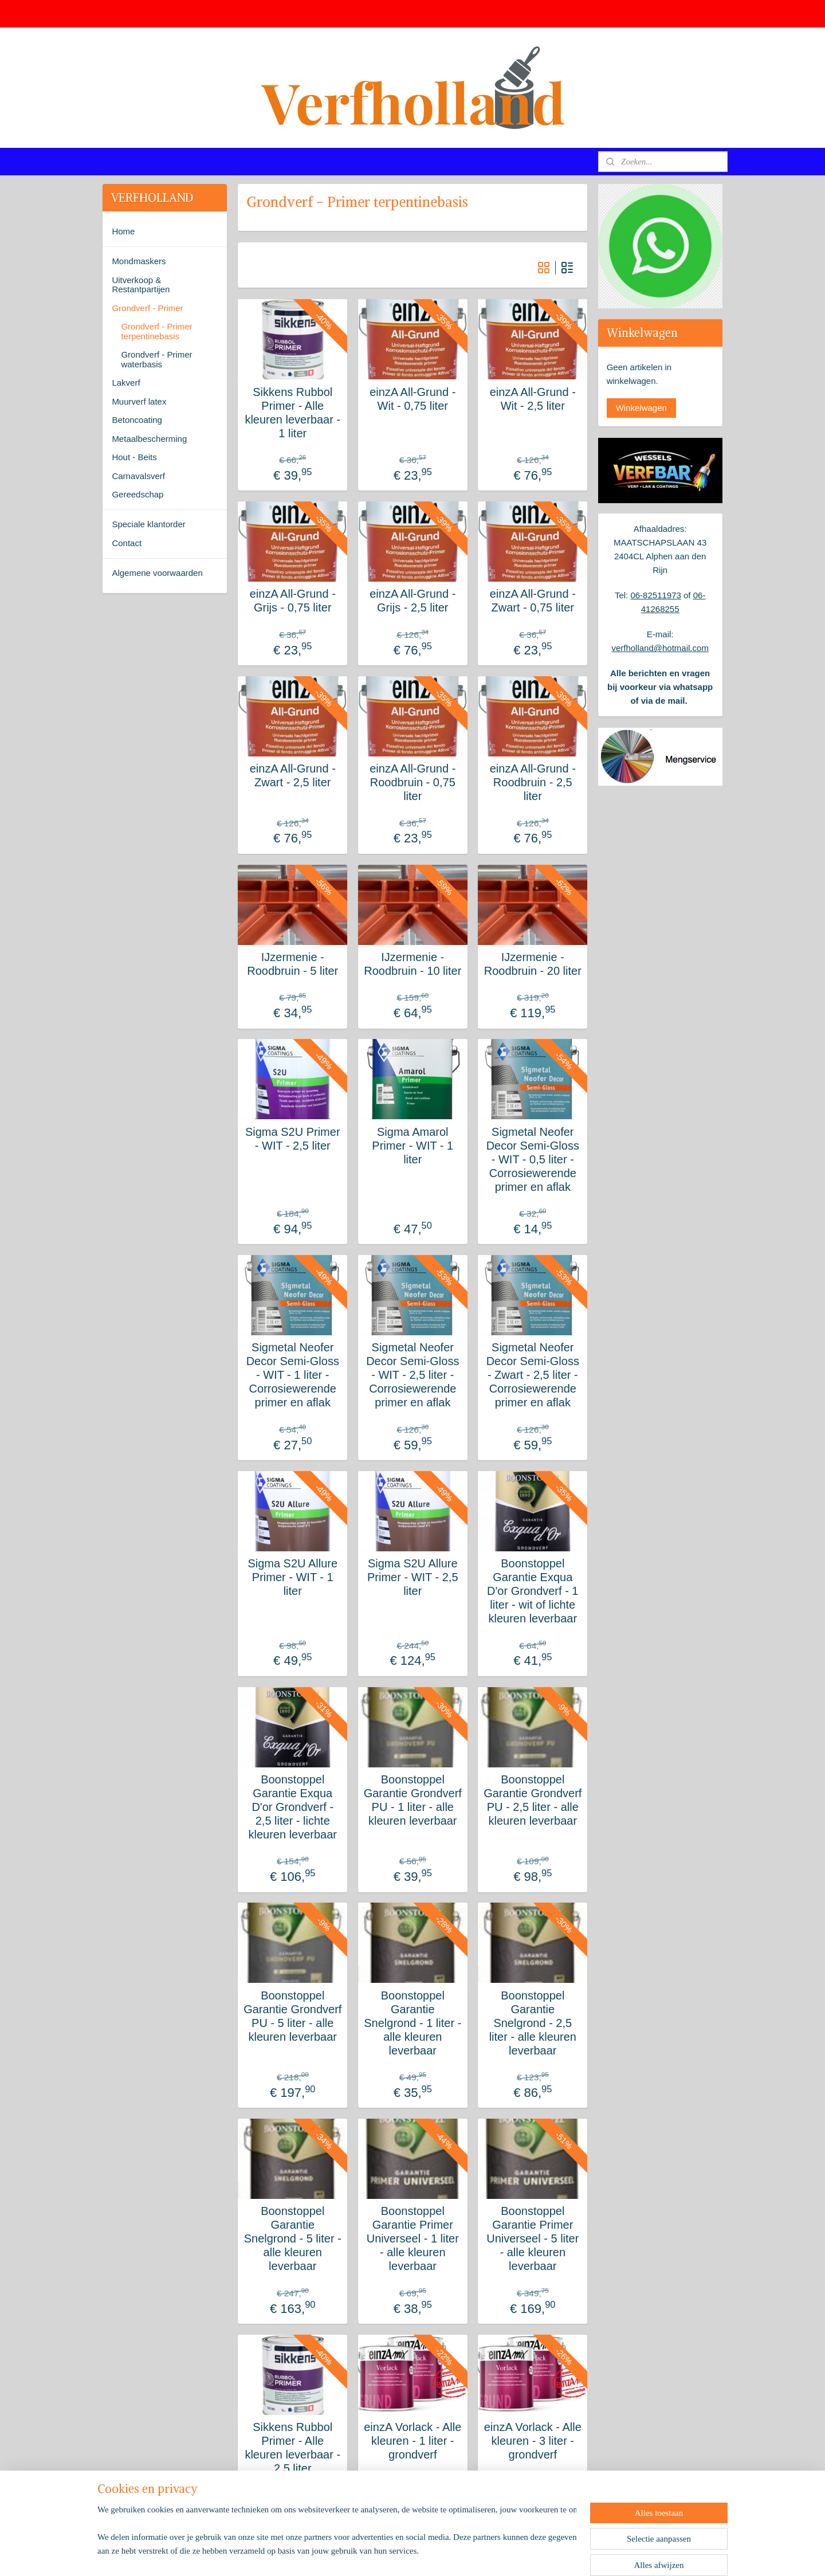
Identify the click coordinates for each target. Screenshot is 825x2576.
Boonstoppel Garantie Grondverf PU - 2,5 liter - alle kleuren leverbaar (533, 1800)
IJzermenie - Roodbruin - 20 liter (532, 964)
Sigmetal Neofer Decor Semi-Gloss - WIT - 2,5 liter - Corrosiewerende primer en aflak (412, 1375)
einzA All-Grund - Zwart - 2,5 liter (292, 775)
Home (123, 231)
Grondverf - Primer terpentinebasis (156, 331)
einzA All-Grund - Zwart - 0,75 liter (532, 600)
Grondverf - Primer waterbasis (156, 359)
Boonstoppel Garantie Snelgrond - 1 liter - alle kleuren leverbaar (412, 2023)
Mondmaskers (139, 261)
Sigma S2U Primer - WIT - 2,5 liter (292, 1139)
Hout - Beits (134, 457)
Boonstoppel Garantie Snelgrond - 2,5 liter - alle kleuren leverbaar (532, 2023)
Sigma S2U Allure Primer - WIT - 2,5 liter (412, 1577)
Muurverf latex (139, 401)
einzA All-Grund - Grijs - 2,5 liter (412, 600)
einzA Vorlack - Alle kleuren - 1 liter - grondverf (412, 2441)
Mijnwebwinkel (520, 2554)
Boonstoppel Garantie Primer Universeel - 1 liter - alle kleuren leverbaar (412, 2238)
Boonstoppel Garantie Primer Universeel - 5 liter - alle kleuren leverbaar (532, 2238)
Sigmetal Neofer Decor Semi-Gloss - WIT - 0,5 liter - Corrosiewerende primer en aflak (532, 1159)
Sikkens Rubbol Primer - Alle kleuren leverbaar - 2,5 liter (292, 2448)
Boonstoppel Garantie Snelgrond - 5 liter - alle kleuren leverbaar (292, 2238)
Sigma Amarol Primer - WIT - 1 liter (412, 1146)
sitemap (374, 2554)
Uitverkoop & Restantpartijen (141, 285)
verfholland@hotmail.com (659, 648)
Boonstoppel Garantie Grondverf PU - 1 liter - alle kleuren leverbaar (412, 1800)
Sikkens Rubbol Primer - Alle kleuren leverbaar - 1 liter (292, 413)
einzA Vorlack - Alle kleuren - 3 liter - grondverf (532, 2441)
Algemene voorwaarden (157, 573)
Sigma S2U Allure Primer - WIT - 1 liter (292, 1577)
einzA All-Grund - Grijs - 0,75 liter (292, 600)
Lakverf (126, 382)
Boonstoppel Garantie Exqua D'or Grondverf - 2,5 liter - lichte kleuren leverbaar (292, 1807)
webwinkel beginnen (431, 2554)
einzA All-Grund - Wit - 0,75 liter (412, 399)
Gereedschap (137, 494)
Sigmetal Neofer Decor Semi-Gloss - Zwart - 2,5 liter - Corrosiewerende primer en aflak (532, 1375)
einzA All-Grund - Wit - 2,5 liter (532, 399)
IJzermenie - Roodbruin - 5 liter (292, 964)
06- (699, 595)
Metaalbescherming (149, 439)
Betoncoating (137, 420)
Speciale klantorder (148, 524)
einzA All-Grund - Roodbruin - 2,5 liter (532, 782)
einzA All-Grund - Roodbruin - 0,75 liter (412, 782)
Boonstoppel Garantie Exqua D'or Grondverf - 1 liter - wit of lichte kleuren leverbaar (532, 1591)
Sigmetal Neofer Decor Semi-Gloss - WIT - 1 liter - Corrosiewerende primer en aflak (292, 1375)
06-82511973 (655, 595)
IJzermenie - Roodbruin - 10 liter (412, 964)
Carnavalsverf (138, 476)
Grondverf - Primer (147, 308)
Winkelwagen (641, 408)
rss (394, 2554)
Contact (127, 543)
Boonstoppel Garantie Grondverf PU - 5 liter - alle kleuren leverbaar (292, 2016)
